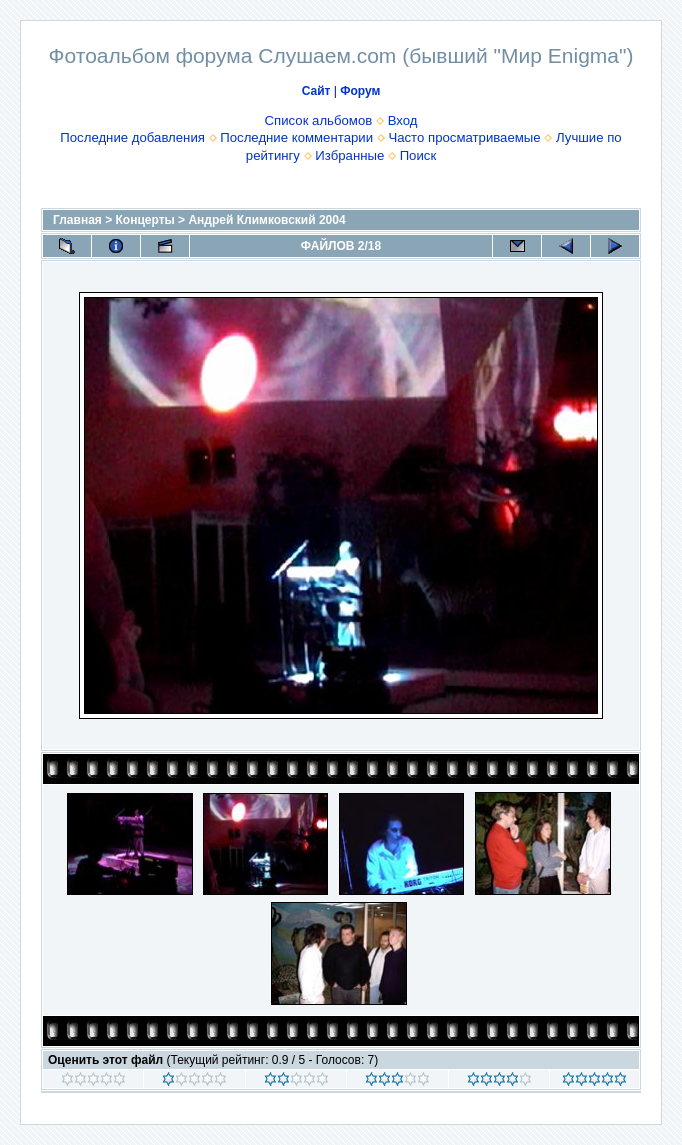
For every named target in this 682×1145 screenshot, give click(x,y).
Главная (77, 220)
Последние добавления (132, 137)
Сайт (316, 91)
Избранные (349, 155)
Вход (403, 120)
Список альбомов (319, 120)
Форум (360, 91)
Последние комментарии (296, 137)
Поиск (418, 155)
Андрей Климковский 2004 (266, 220)
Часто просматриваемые (464, 137)
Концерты (145, 220)
